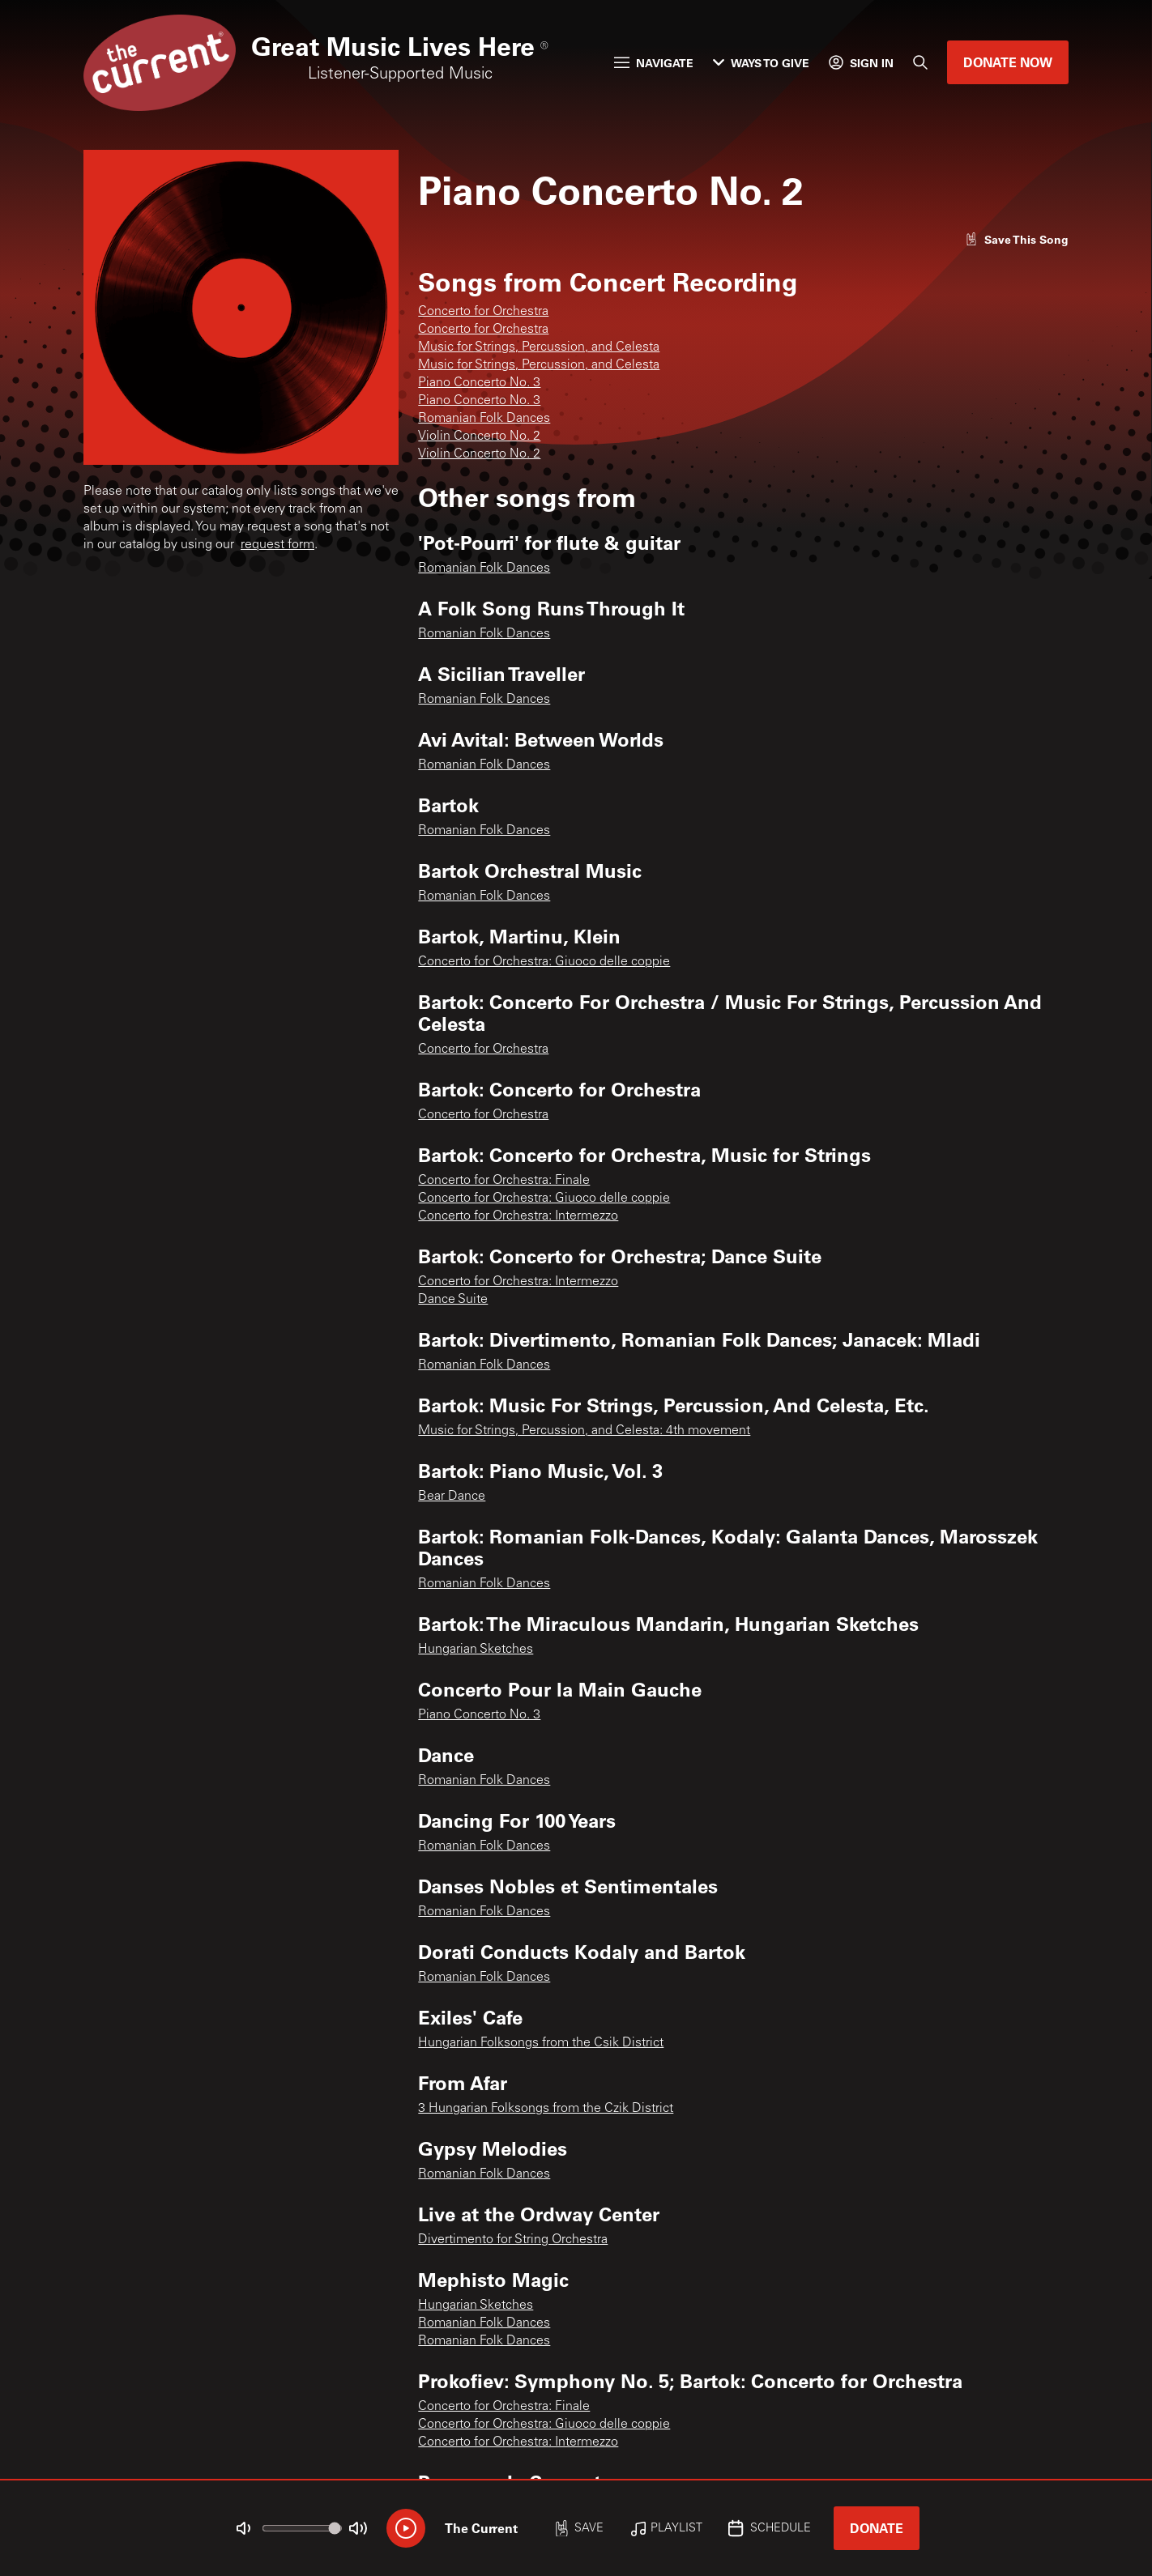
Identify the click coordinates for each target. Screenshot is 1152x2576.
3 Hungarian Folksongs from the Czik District (545, 2108)
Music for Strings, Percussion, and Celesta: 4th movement (584, 1430)
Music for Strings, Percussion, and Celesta (538, 347)
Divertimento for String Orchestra (513, 2239)
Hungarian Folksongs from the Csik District (540, 2043)
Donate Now (1007, 61)
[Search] (920, 62)
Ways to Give (761, 62)
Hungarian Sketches (475, 1649)
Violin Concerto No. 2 (479, 436)
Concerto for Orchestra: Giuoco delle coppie (544, 962)
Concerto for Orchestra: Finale (504, 1180)
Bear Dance (451, 1496)
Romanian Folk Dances (484, 418)
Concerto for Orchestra (483, 311)
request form (277, 545)
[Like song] (1017, 239)
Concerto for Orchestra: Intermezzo (518, 1216)
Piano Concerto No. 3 (479, 383)
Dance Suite (453, 1299)
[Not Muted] (244, 2528)
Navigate (653, 62)
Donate (876, 2527)
